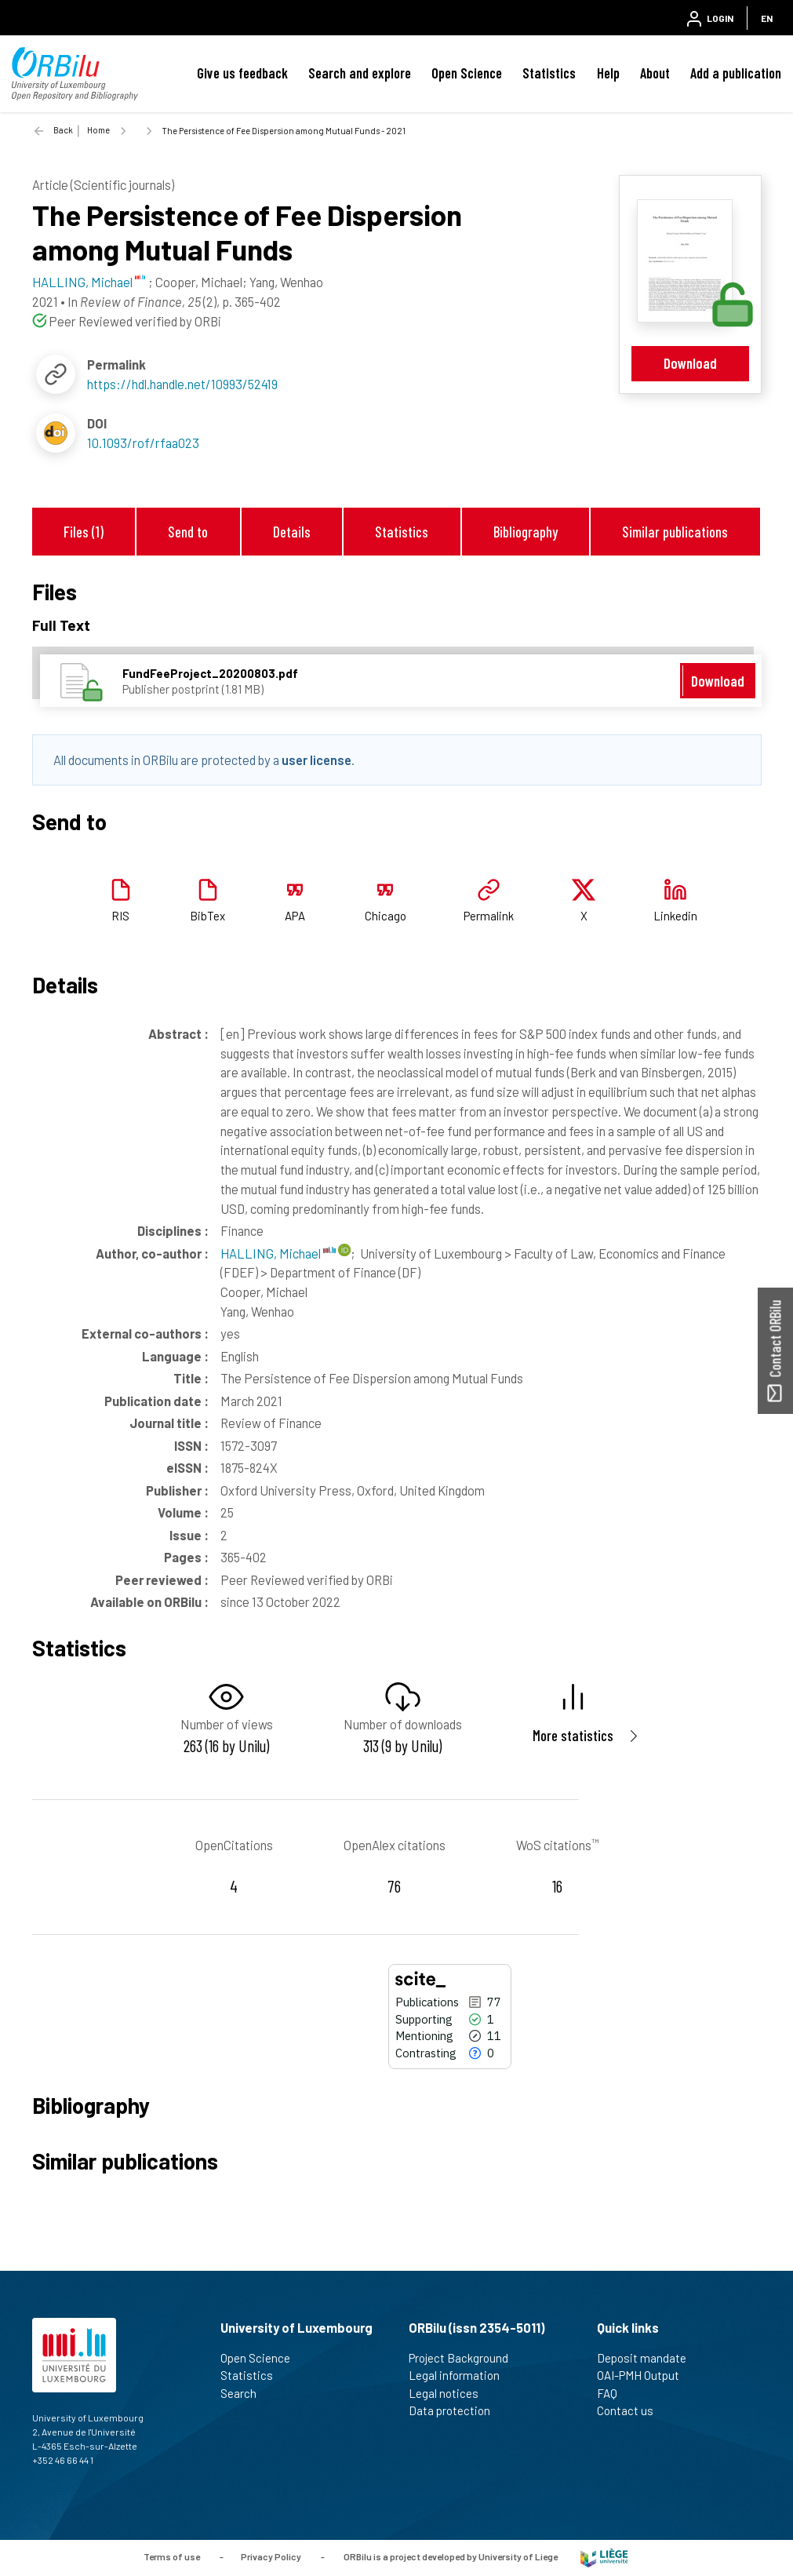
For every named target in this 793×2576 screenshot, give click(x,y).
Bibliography (525, 532)
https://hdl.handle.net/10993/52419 (182, 384)
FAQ (614, 2393)
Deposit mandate (648, 2358)
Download (690, 363)
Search (245, 2393)
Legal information (461, 2375)
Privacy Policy (271, 2556)
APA (295, 916)
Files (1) (84, 532)
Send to (188, 532)
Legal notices (450, 2393)
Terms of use (172, 2556)
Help (608, 73)
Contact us (632, 2410)
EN (767, 18)
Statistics (549, 73)
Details (292, 532)
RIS (120, 916)
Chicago (385, 916)
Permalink (489, 916)
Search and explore (359, 73)
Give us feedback (242, 73)
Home (98, 130)
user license (316, 759)
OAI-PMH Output (645, 2375)
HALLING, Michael (278, 1253)
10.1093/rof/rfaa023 (143, 442)
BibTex (207, 916)
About (655, 73)
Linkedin (675, 916)
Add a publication (735, 73)
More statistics (573, 1735)
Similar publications (675, 532)
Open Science (466, 73)
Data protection (456, 2410)
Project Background (465, 2358)
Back (63, 130)
